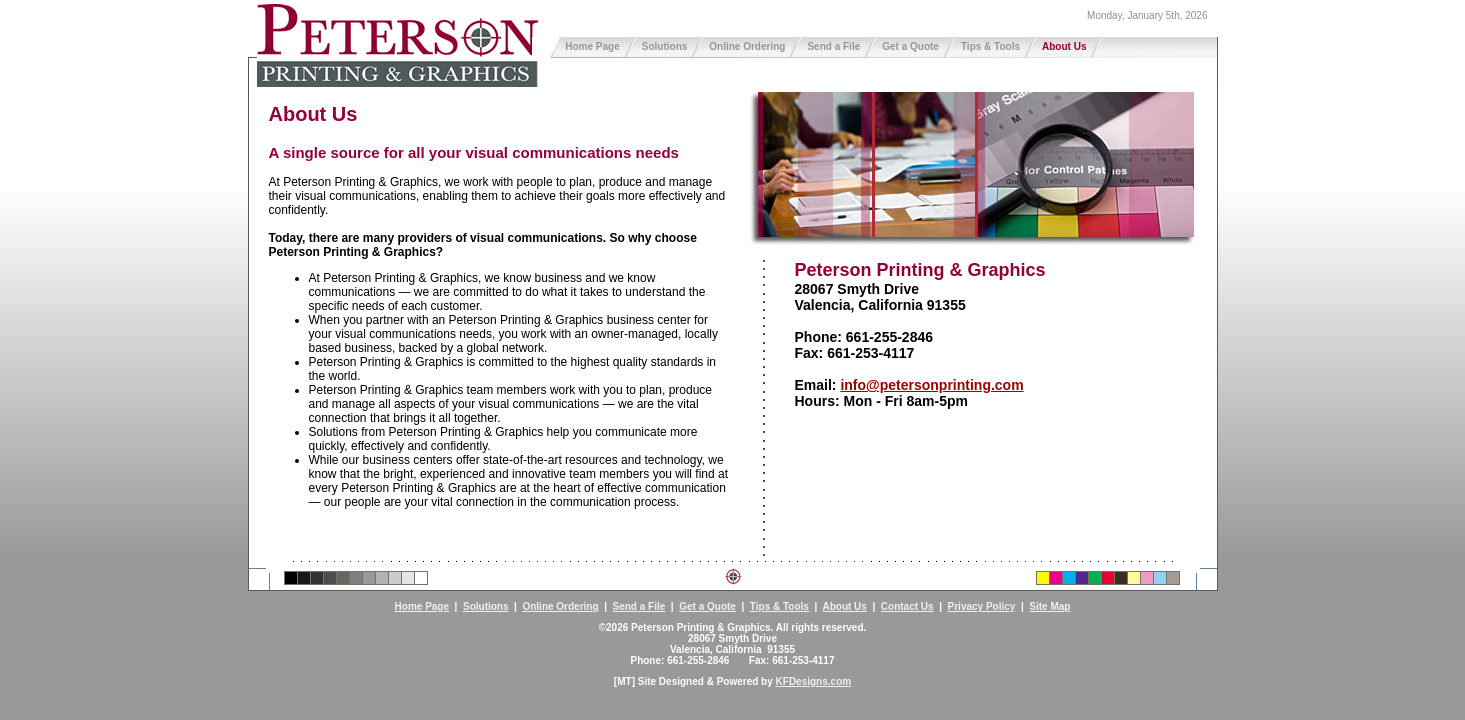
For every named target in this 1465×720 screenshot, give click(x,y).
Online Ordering (747, 46)
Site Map (1049, 606)
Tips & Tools (990, 46)
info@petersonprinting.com (931, 385)
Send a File (833, 46)
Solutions (665, 46)
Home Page (592, 46)
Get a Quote (910, 46)
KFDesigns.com (814, 681)
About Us (1064, 46)
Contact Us (907, 606)
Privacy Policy (982, 606)
